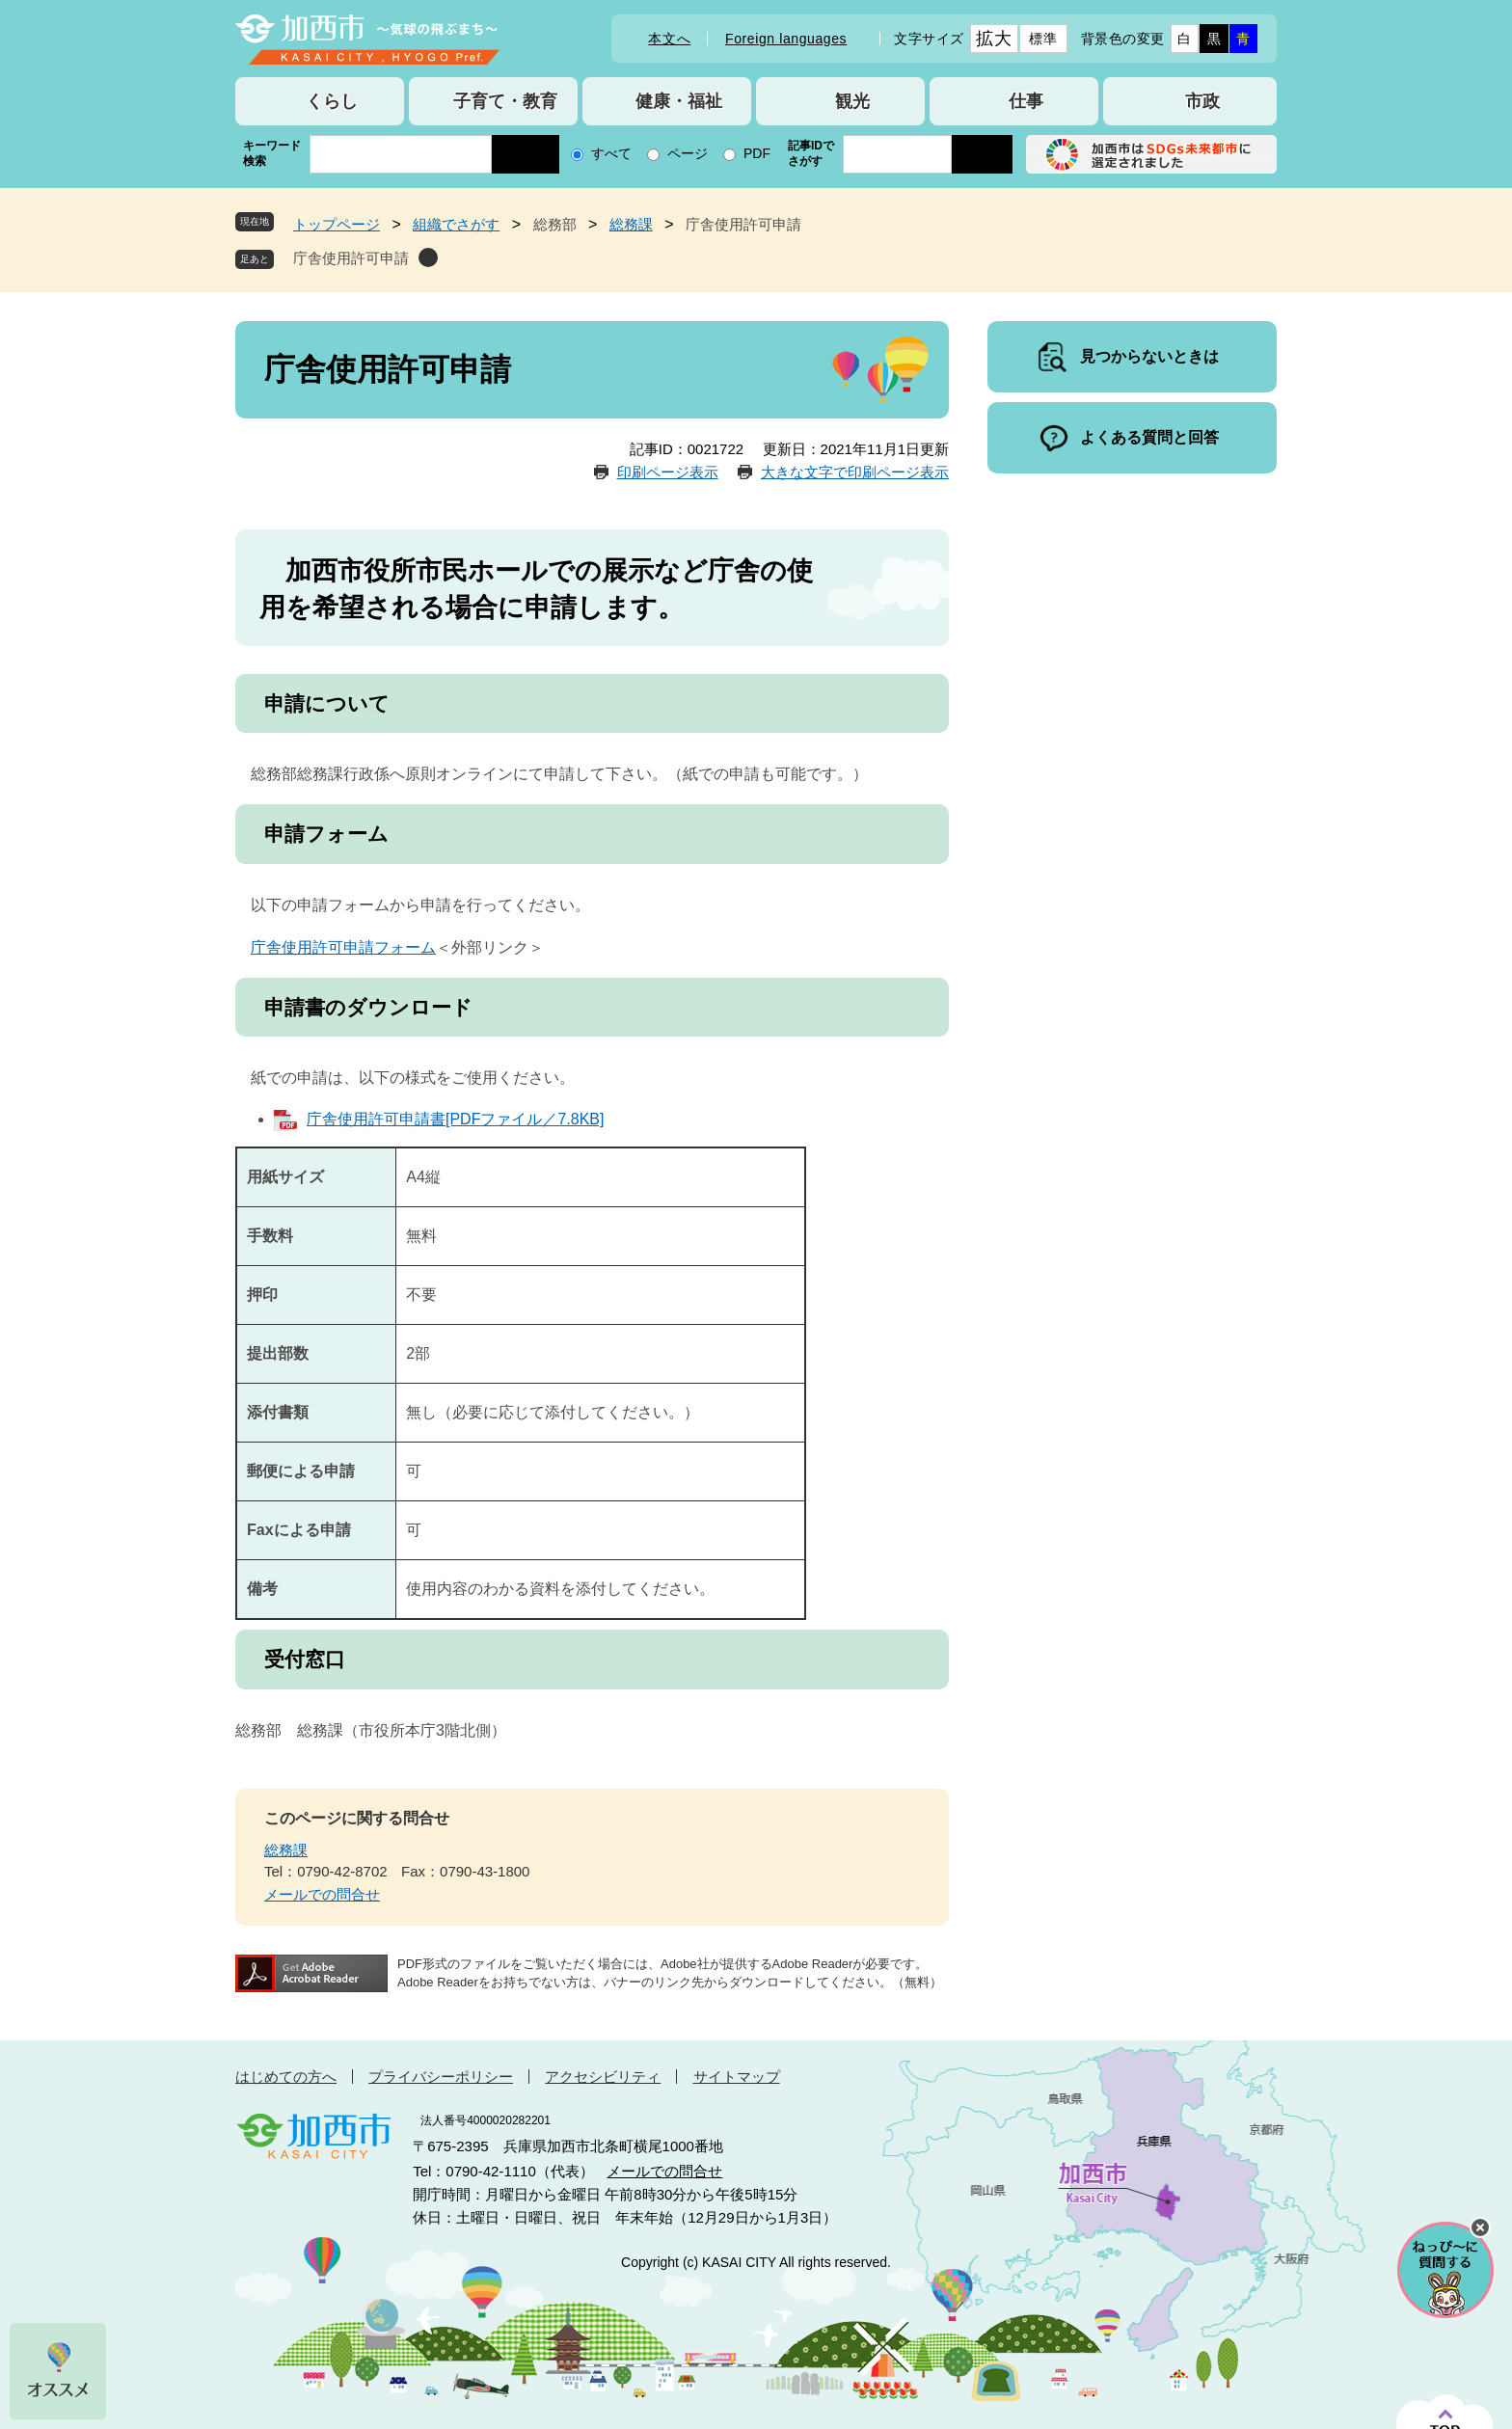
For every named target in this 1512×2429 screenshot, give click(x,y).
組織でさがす (456, 224)
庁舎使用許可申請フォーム (343, 947)
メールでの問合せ (322, 1894)
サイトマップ (736, 2076)
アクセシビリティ (603, 2076)
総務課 (631, 224)
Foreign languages (786, 38)
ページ (687, 153)
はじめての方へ (286, 2076)
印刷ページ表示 (667, 472)
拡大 (994, 38)
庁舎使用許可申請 (351, 258)
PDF (756, 153)
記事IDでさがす (811, 153)
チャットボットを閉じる (1480, 2227)
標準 (1043, 38)
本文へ (669, 38)
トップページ (336, 224)
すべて (611, 153)
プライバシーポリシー (440, 2076)
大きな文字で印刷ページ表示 (855, 472)
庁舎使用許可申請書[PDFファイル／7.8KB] (455, 1119)
